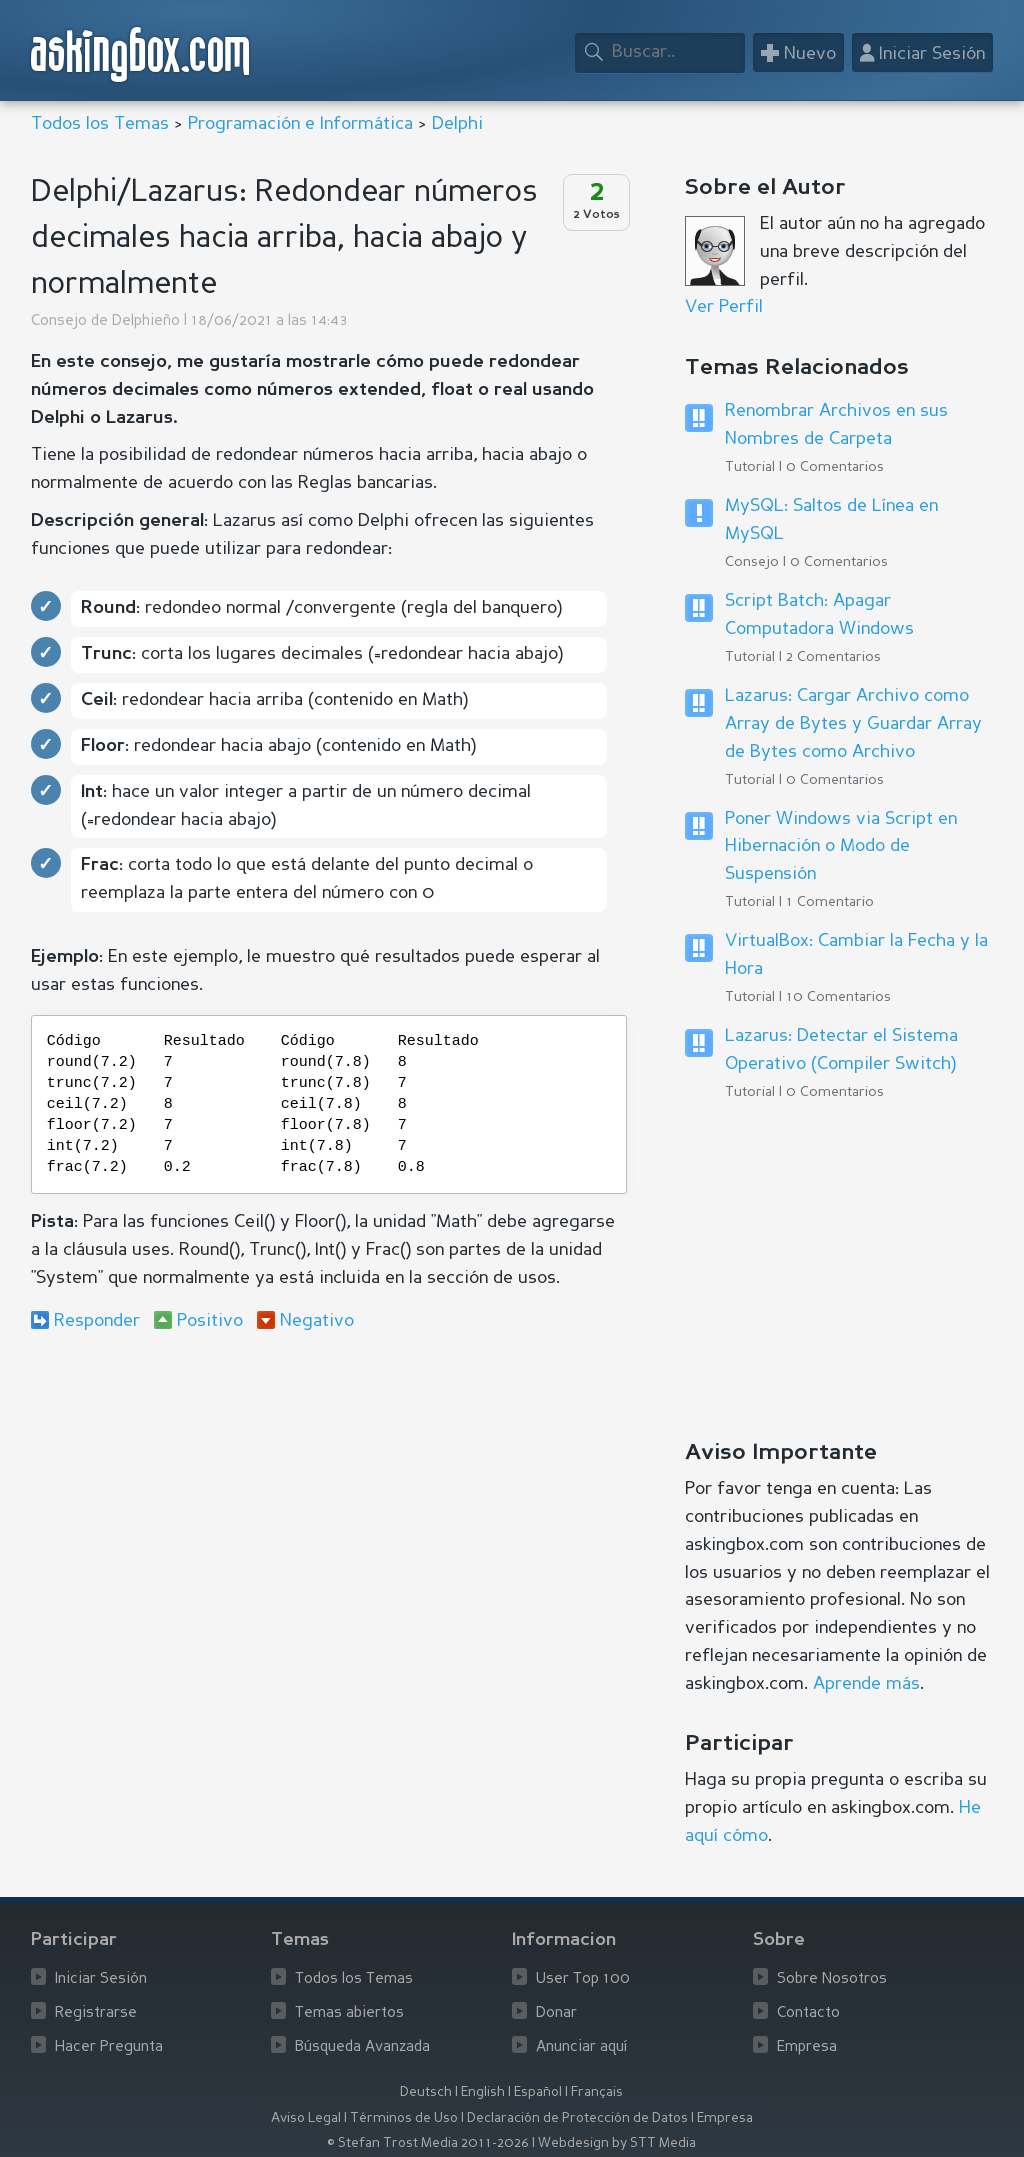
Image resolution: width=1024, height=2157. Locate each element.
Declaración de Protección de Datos (577, 2118)
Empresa (807, 2047)
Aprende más (866, 1684)
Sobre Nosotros (832, 1979)
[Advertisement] (329, 1511)
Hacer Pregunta (109, 2047)
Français (597, 2092)
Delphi (457, 124)
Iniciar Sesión (101, 1979)
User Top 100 (583, 1979)
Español (538, 2092)
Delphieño (146, 321)
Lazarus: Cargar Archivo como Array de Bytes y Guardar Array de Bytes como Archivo (853, 724)
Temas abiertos (349, 2013)
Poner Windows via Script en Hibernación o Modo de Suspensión (841, 847)
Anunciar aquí (582, 2047)
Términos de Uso (404, 2118)
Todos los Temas (100, 124)
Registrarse (96, 2013)
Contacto (808, 2013)
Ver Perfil (724, 307)
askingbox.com (141, 54)
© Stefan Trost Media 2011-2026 (428, 2143)
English (483, 2092)
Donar (556, 2013)
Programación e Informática (300, 124)
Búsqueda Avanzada (362, 2047)
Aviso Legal (306, 2118)
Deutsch (426, 2092)
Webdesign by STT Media (617, 2143)
